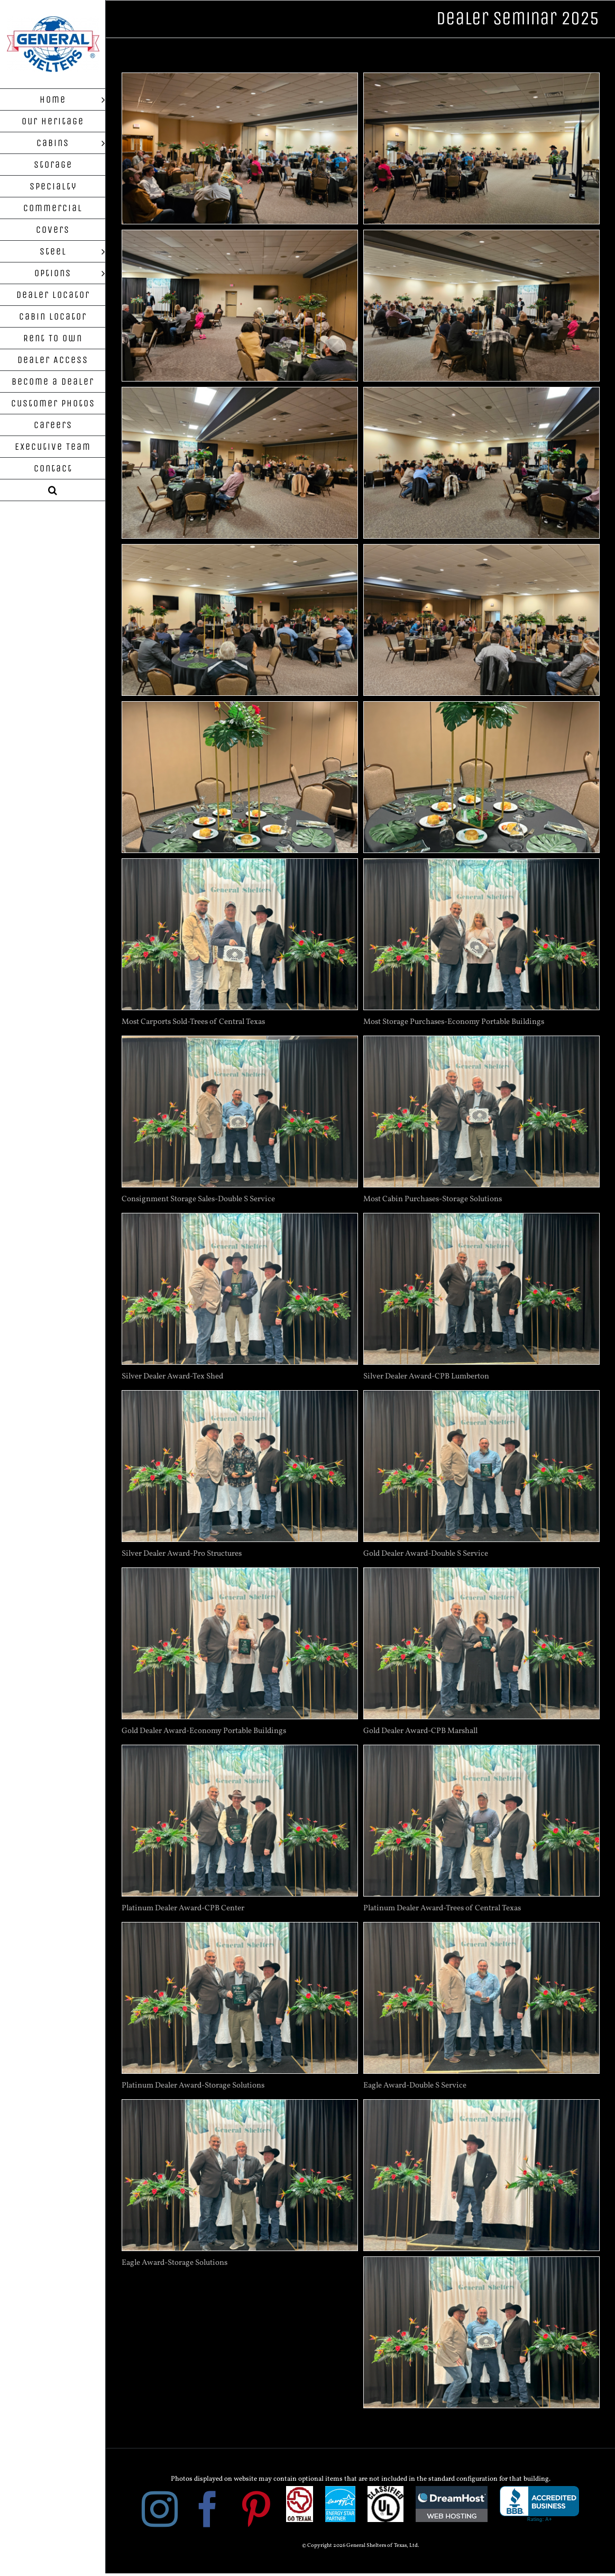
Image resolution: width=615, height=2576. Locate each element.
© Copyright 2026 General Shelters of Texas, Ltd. (360, 2546)
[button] (53, 490)
